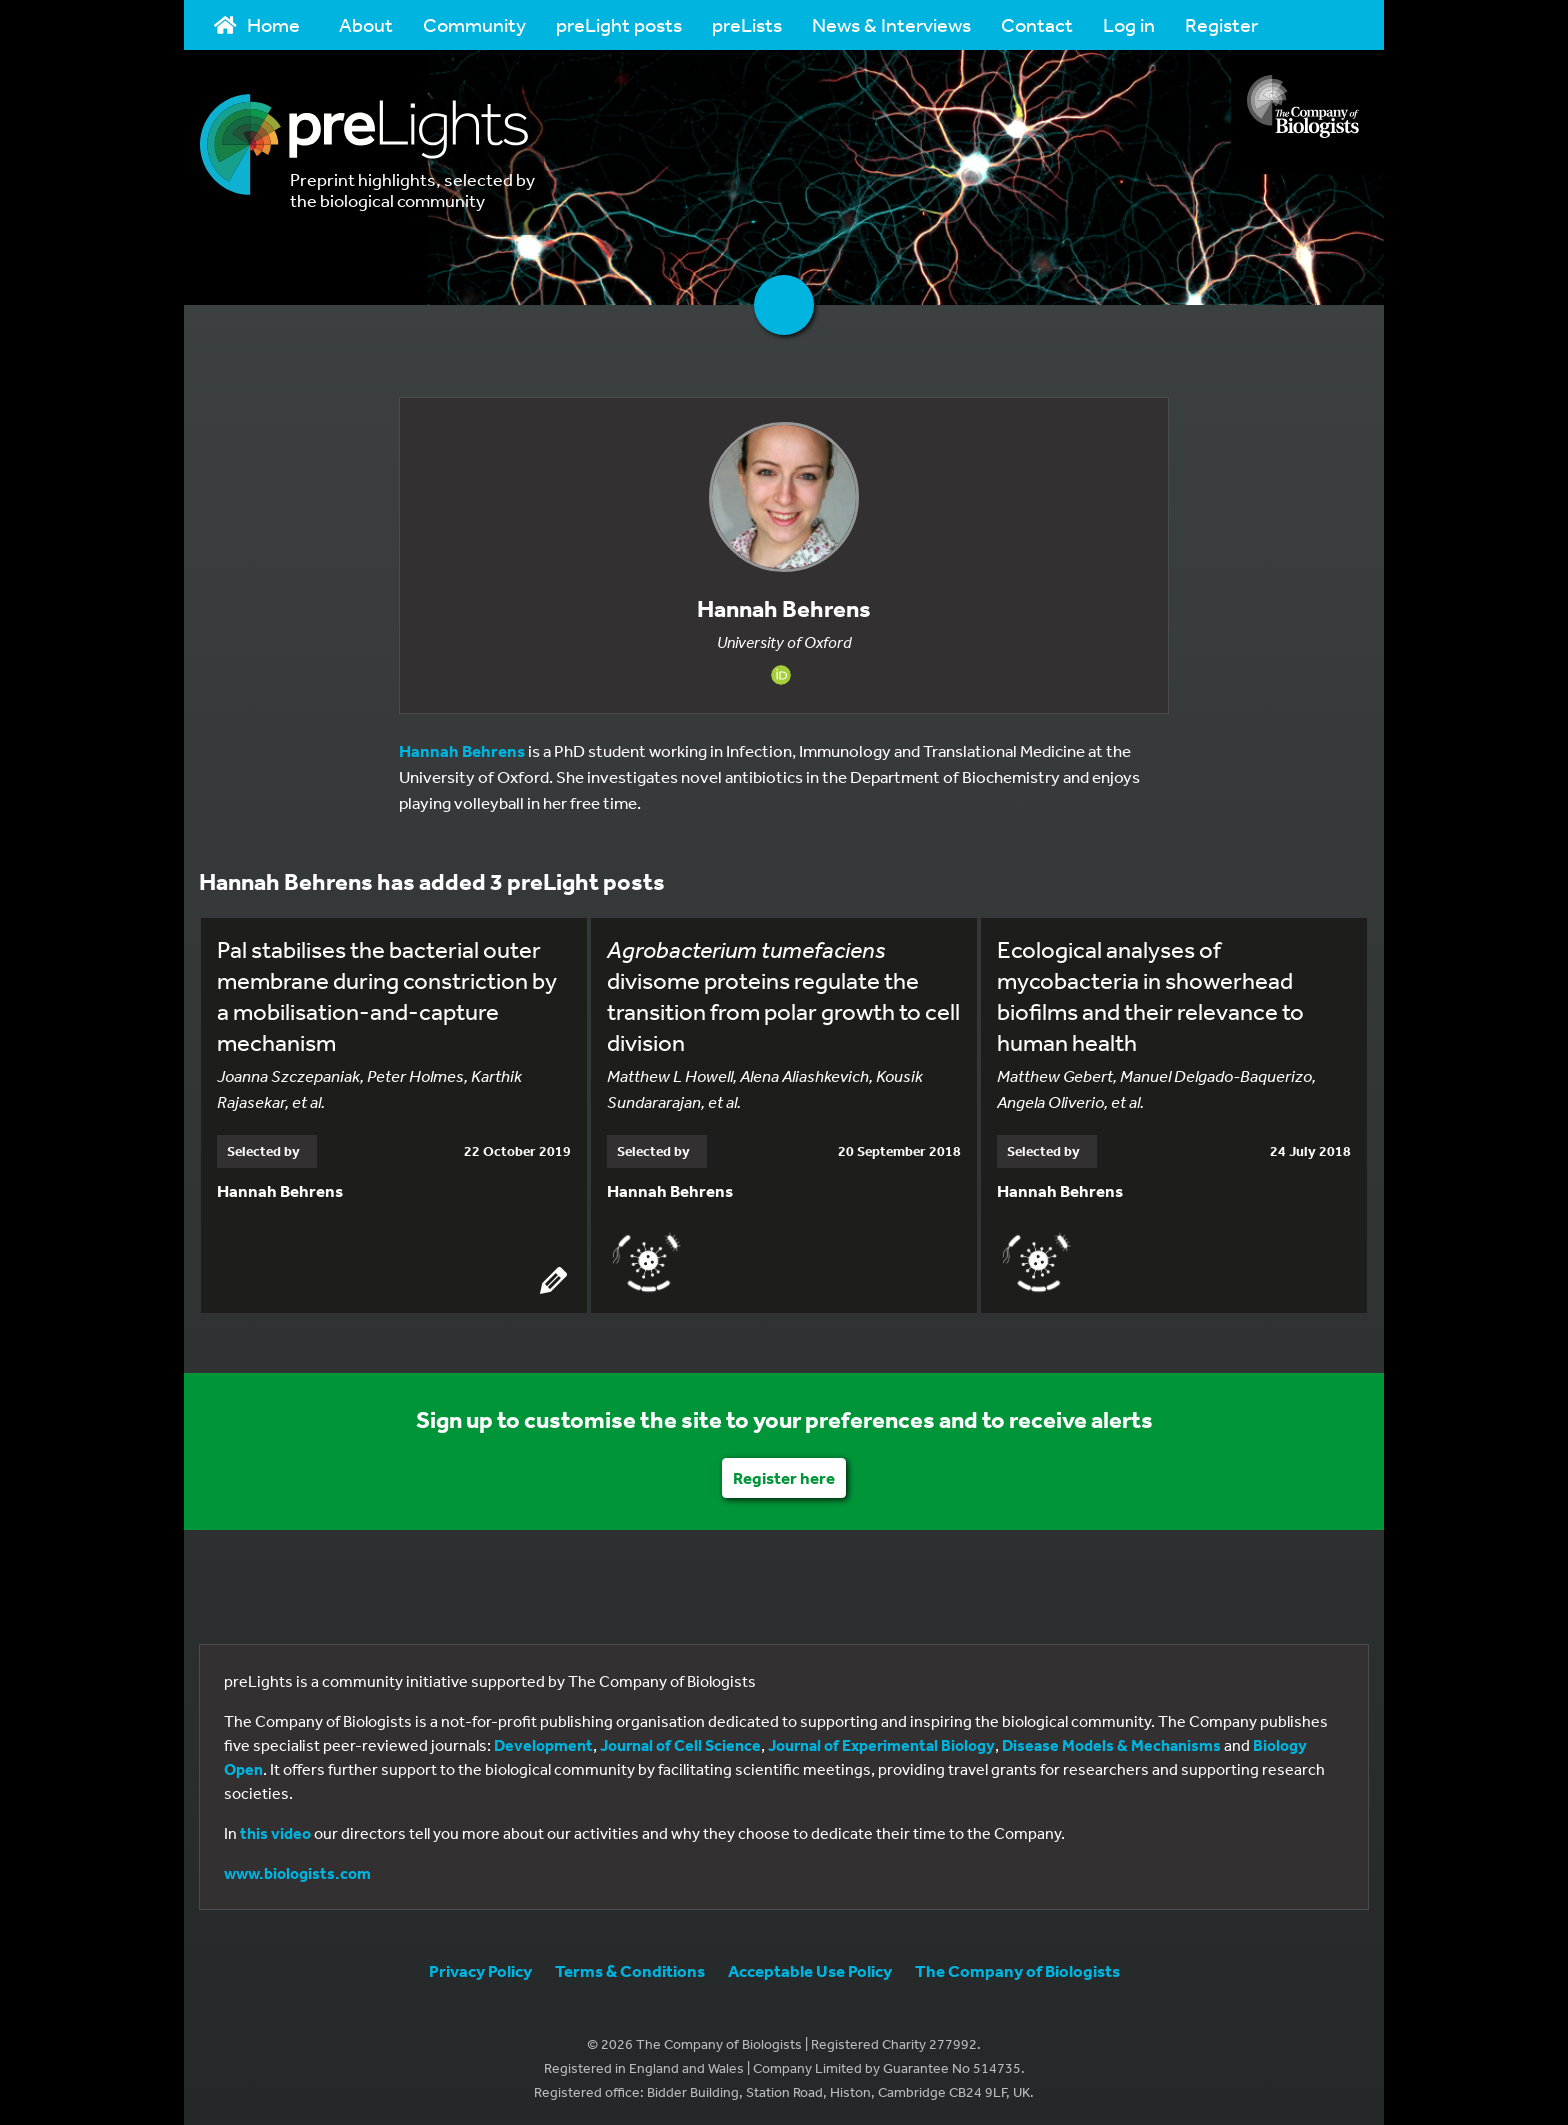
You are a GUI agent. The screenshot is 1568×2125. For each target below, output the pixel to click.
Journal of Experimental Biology (881, 1742)
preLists (747, 24)
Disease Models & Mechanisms (1111, 1742)
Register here (784, 1474)
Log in (1129, 24)
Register (1221, 24)
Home (257, 24)
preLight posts (619, 24)
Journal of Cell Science (680, 1742)
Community (474, 24)
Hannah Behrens (462, 750)
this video (275, 1830)
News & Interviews (891, 24)
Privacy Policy (480, 1967)
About (366, 24)
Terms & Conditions (630, 1967)
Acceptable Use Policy (810, 1967)
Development (543, 1742)
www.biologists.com (297, 1870)
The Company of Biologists (1017, 1967)
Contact (1037, 24)
